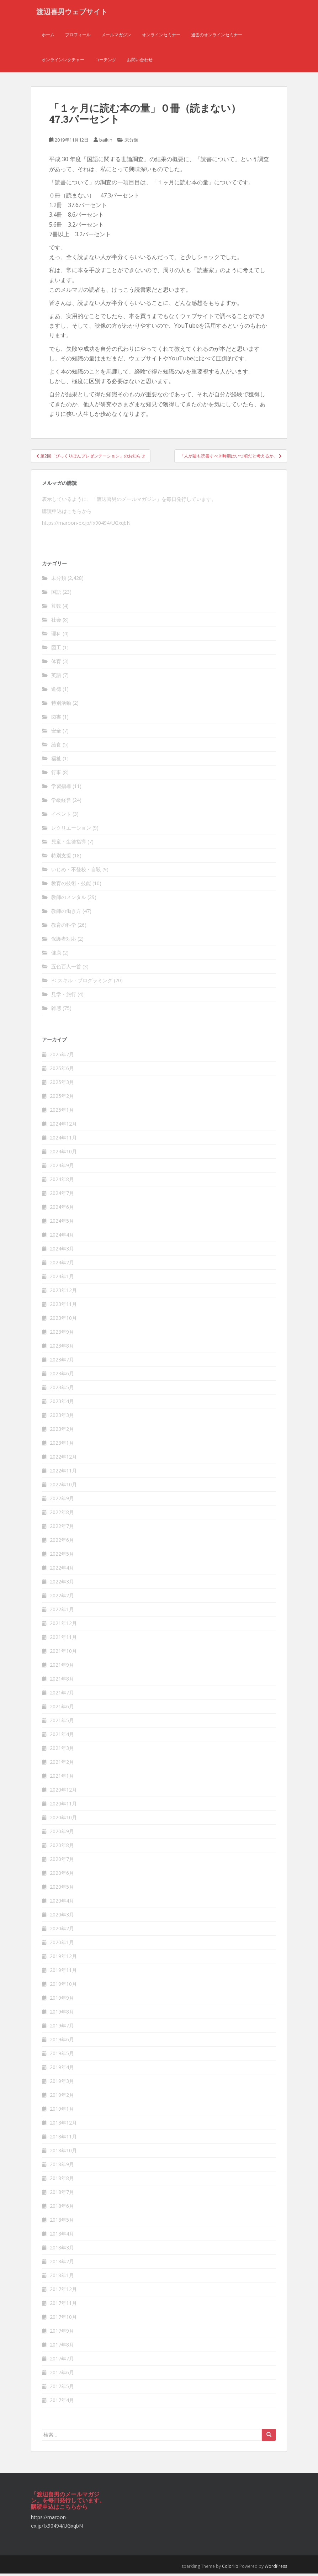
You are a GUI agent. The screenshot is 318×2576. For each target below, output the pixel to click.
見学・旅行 (63, 996)
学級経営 (61, 802)
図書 (56, 719)
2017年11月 (63, 2305)
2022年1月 (62, 1611)
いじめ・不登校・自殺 (76, 871)
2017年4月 (62, 2402)
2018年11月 (63, 2139)
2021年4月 (62, 1736)
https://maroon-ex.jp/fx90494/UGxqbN (86, 525)
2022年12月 (63, 1459)
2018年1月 (62, 2277)
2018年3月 (62, 2250)
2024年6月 (62, 1209)
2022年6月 (62, 1542)
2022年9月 (62, 1500)
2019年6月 (62, 2041)
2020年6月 (62, 1875)
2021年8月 (62, 1681)
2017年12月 (63, 2291)
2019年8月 (62, 2014)
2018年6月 (62, 2208)
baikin (105, 142)
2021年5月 (62, 1722)
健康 (56, 955)
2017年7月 (62, 2361)
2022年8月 (62, 1514)
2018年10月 (63, 2152)
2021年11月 (63, 1639)
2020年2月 (62, 1930)
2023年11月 (63, 1306)
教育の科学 (63, 927)
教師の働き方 (66, 913)
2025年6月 (62, 1070)
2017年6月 (62, 2374)
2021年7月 (62, 1695)
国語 (56, 594)
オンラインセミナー (161, 37)
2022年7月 (62, 1528)
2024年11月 (63, 1140)
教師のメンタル (68, 899)
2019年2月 (62, 2097)
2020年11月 (63, 1806)
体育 (56, 663)
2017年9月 (62, 2333)
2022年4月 (62, 1570)
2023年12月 (63, 1292)
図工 (56, 649)
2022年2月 (62, 1597)
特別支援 (61, 858)
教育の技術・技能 (71, 885)
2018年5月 (62, 2222)
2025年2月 (62, 1098)
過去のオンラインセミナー (216, 37)
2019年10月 (63, 1986)
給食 (56, 747)
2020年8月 (62, 1847)
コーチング (105, 62)
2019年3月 (62, 2083)
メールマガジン (116, 37)
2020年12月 (63, 1792)
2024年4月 (62, 1237)
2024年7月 (62, 1195)
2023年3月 (62, 1417)
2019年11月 (63, 1972)
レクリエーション (71, 830)
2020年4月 (62, 1903)
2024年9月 (62, 1167)
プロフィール (78, 37)
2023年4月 (62, 1403)
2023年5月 (62, 1389)
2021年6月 (62, 1708)
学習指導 (61, 788)
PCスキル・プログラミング (81, 982)
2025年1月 (62, 1112)
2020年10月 (63, 1819)
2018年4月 (62, 2236)
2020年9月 (62, 1833)
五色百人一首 (66, 969)
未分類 (131, 142)
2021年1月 (62, 1778)
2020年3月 (62, 1917)
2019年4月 (62, 2069)
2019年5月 (62, 2055)
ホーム (48, 37)
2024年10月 (63, 1154)
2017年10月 (63, 2319)
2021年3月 (62, 1750)
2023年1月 (62, 1445)
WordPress (276, 2569)
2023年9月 (62, 1334)
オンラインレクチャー (63, 62)
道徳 (56, 691)
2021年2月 (62, 1764)
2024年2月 (62, 1264)
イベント (61, 816)
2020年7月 (62, 1861)
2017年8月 (62, 2347)
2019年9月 (62, 2000)
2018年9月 (62, 2166)
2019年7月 (62, 2028)
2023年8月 (62, 1348)
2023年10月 (63, 1320)
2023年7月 (62, 1362)
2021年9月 (62, 1667)
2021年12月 (63, 1625)
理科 (56, 636)
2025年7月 (62, 1056)
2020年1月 (62, 1944)
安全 (56, 733)
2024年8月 (62, 1181)
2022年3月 (62, 1584)
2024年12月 (63, 1126)
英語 (56, 677)
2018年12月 (63, 2125)
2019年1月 (62, 2111)
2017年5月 (62, 2388)
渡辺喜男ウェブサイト (71, 12)
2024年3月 (62, 1251)
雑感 (56, 1010)
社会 (56, 622)
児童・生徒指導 (68, 844)
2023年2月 (62, 1431)
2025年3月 (62, 1084)
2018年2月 (62, 2263)
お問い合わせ (140, 62)
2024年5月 (62, 1223)
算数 (56, 608)
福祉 (56, 760)
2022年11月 (63, 1473)
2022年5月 (62, 1556)
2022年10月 (63, 1486)
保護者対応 (63, 941)
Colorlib (230, 2569)
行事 (56, 774)
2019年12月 (63, 1958)
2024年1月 (62, 1278)
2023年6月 (62, 1375)
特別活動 (61, 705)
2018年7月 (62, 2194)
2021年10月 (63, 1653)
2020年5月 (62, 1889)
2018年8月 (62, 2180)
